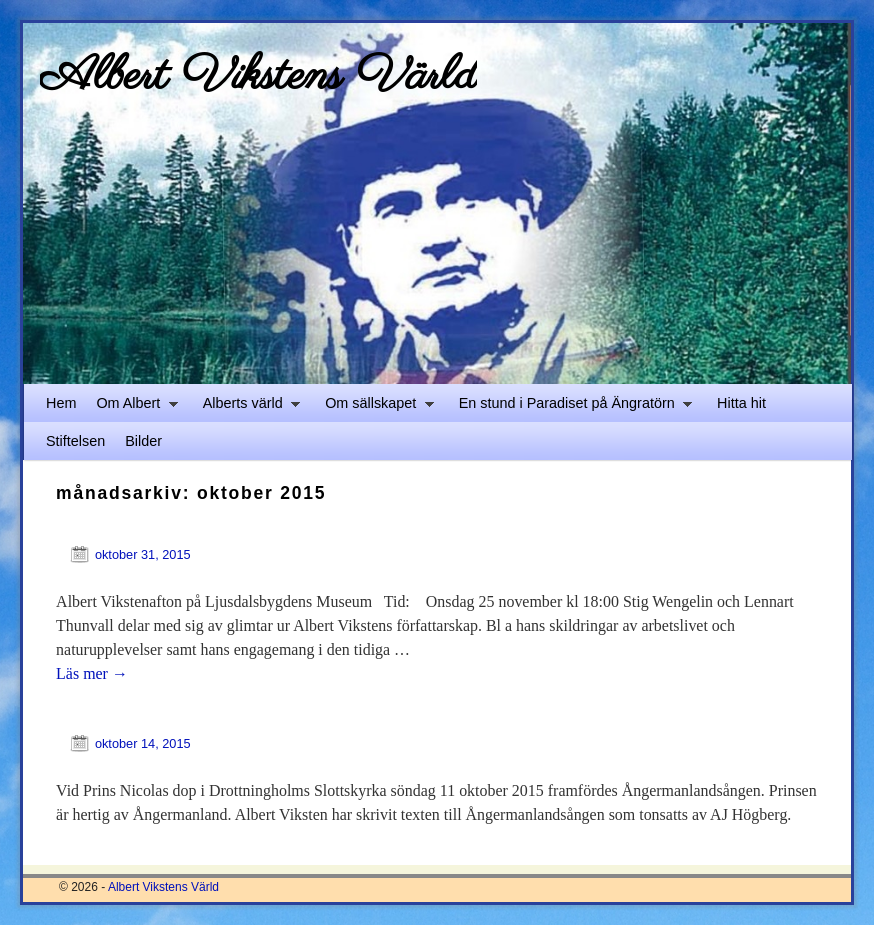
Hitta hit (741, 403)
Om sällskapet (374, 408)
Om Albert (131, 408)
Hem (61, 403)
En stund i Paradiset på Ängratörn (570, 408)
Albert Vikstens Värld (258, 76)
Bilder (143, 441)
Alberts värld (246, 408)
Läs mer (92, 673)
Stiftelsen (75, 441)
